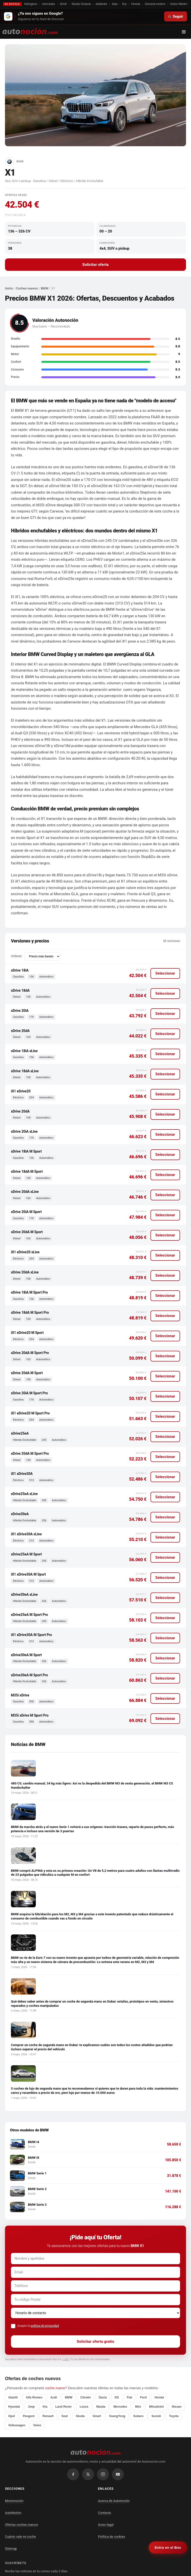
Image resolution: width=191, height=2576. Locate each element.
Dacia (103, 2397)
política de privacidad (45, 2326)
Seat (64, 2416)
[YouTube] (118, 2474)
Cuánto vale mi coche (20, 2536)
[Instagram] (103, 2474)
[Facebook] (73, 2474)
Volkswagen (16, 2425)
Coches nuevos (27, 288)
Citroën (85, 2397)
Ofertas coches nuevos (21, 2525)
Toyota (174, 2416)
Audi (53, 2397)
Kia (45, 2407)
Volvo (37, 2425)
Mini (138, 2407)
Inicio (9, 288)
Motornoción (14, 2501)
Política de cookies (111, 2536)
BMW (44, 288)
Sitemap (11, 2548)
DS (117, 2397)
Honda (159, 2397)
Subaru (138, 2416)
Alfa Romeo (34, 2397)
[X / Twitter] (88, 2474)
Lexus (84, 2407)
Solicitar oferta (95, 264)
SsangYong (117, 2416)
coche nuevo (55, 2388)
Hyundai (14, 2407)
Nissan (177, 2407)
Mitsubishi (156, 2407)
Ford (143, 2397)
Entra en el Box (168, 2547)
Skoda (80, 2416)
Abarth (13, 2397)
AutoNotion (13, 2513)
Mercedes (120, 2407)
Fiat (129, 2397)
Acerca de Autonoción (114, 2501)
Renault (48, 2416)
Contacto (104, 2513)
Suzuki (156, 2416)
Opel (11, 2416)
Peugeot (29, 2416)
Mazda (100, 2407)
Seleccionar (165, 973)
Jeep (31, 2407)
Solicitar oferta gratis (95, 2341)
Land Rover (63, 2407)
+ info (65, 2359)
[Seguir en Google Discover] (95, 16)
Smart (97, 2416)
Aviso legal (106, 2525)
